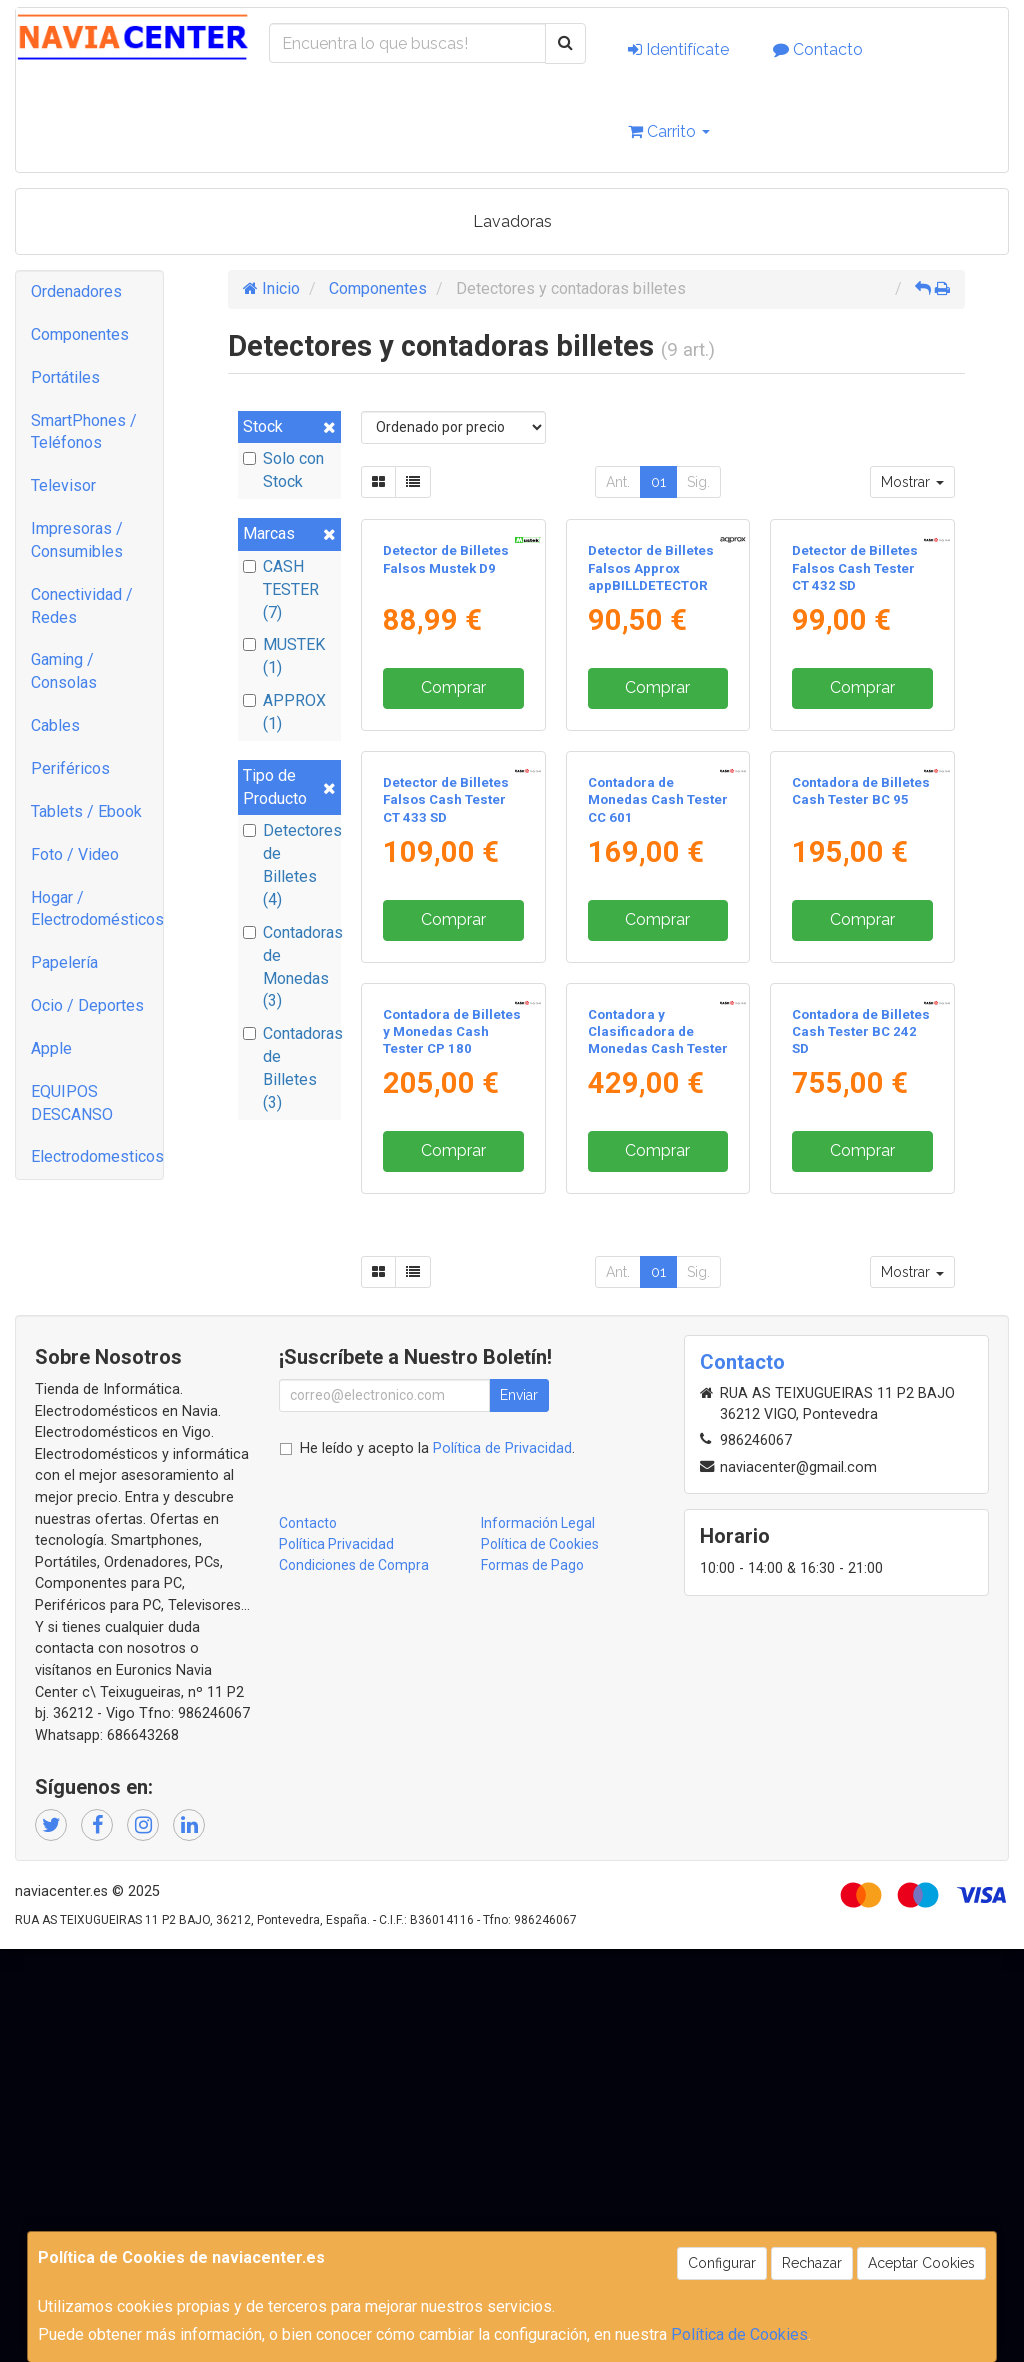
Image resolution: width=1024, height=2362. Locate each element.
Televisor (63, 485)
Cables (55, 725)
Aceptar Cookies (921, 2263)
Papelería (64, 962)
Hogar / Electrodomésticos (97, 909)
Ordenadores (76, 291)
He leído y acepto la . (437, 1861)
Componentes (80, 334)
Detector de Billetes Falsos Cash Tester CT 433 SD (446, 1075)
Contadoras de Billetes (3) (289, 1068)
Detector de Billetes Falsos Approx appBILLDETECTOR (651, 706)
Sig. (698, 482)
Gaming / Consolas (64, 671)
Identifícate (678, 49)
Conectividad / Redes (82, 606)
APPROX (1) (284, 712)
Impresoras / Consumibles (77, 540)
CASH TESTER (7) (281, 589)
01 (658, 482)
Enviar (519, 1808)
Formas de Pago (532, 1978)
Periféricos (70, 768)
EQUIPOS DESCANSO (72, 1103)
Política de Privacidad (502, 1861)
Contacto (818, 49)
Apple (51, 1048)
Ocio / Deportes (87, 1005)
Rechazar (812, 2263)
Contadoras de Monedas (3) (289, 967)
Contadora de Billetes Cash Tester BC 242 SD (861, 1445)
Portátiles (65, 377)
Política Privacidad (336, 1957)
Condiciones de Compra (354, 1978)
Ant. (618, 482)
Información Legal (538, 1936)
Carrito (669, 131)
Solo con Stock (283, 470)
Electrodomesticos (97, 1156)
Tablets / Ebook (86, 811)
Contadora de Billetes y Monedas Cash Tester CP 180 (452, 1445)
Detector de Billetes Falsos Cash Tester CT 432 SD (855, 706)
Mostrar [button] (912, 482)
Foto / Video (75, 854)
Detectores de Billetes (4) (289, 865)
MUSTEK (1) (284, 656)
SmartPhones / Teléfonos (84, 432)
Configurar (722, 2263)
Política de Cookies (739, 2334)
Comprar (453, 825)
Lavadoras (512, 221)
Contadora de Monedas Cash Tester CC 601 (658, 1075)
